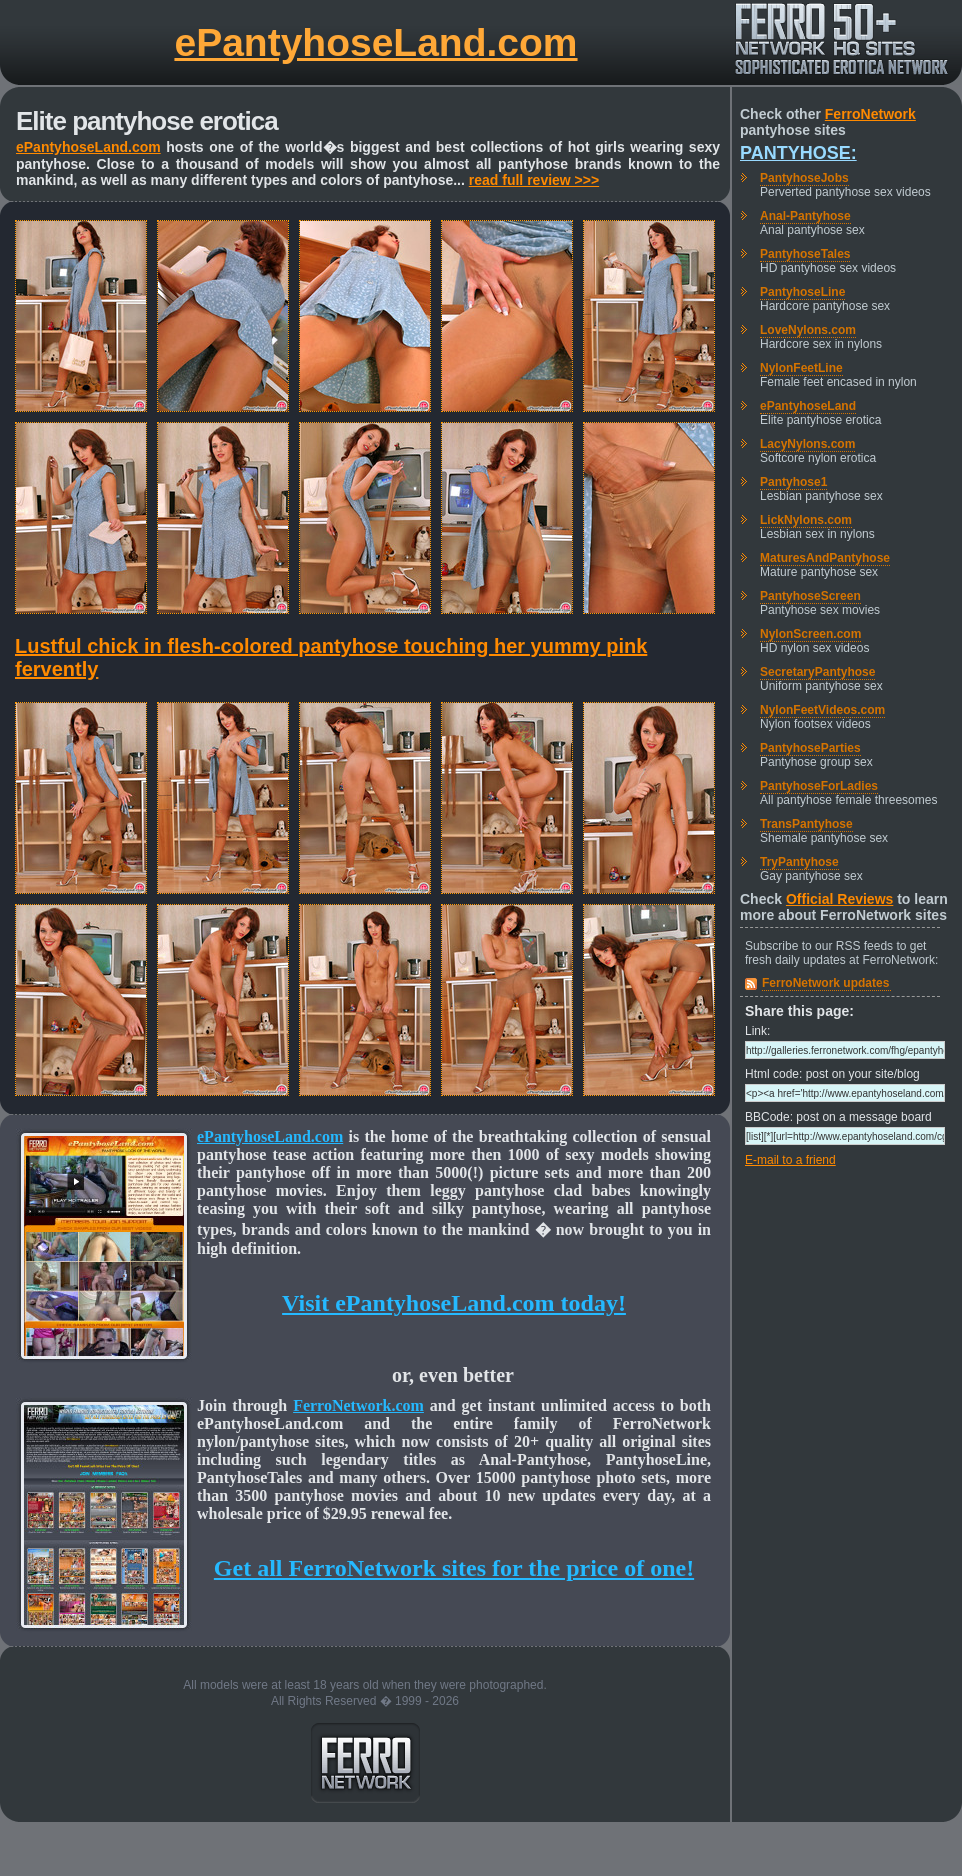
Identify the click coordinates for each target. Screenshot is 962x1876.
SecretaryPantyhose (817, 672)
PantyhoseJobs (804, 178)
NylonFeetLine (801, 368)
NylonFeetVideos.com (822, 710)
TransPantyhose (806, 824)
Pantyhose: (798, 153)
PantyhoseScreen (810, 596)
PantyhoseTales (805, 254)
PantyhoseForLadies (819, 786)
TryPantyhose (799, 862)
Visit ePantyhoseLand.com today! (454, 1303)
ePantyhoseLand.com (375, 42)
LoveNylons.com (808, 330)
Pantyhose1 (793, 482)
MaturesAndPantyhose (825, 558)
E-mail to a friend (790, 1160)
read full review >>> (534, 180)
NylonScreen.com (810, 634)
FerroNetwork (870, 114)
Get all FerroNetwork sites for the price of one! (454, 1568)
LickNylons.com (806, 520)
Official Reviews (839, 899)
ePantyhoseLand (808, 406)
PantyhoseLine (802, 292)
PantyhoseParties (810, 748)
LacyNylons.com (807, 444)
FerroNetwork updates (825, 983)
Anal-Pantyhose (805, 216)
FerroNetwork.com (358, 1405)
